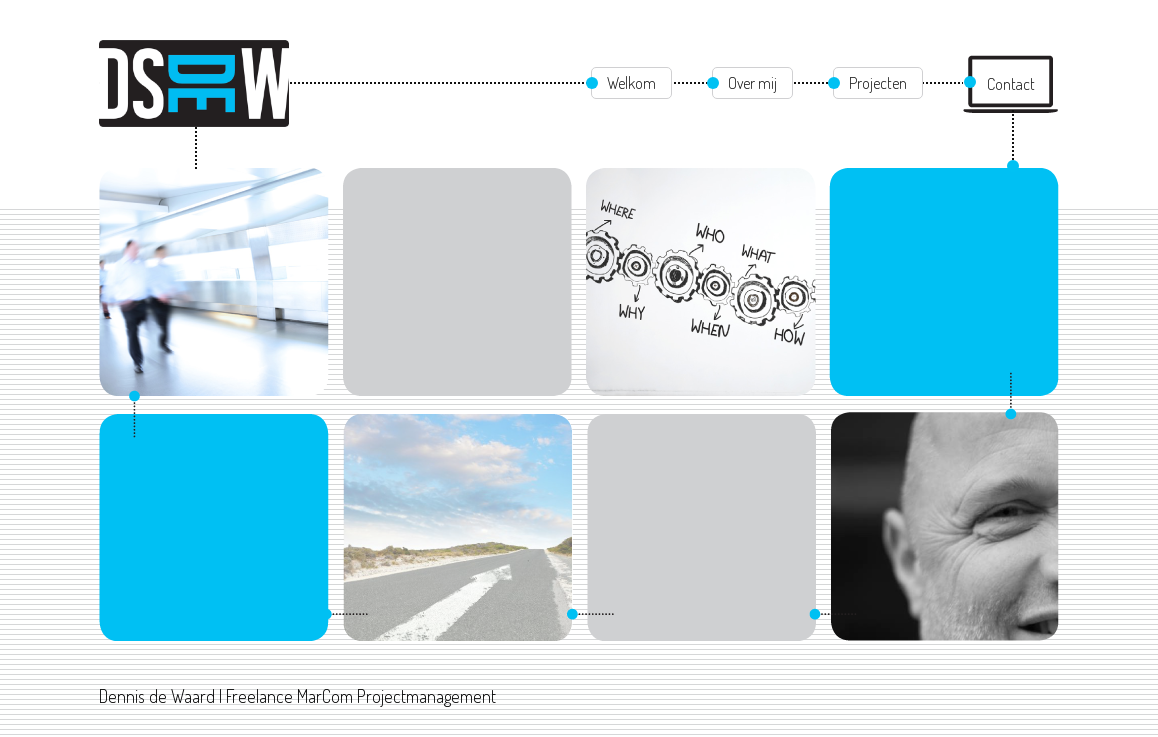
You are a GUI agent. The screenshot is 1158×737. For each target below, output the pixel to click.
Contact (1011, 84)
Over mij (752, 83)
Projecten (878, 83)
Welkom (631, 83)
